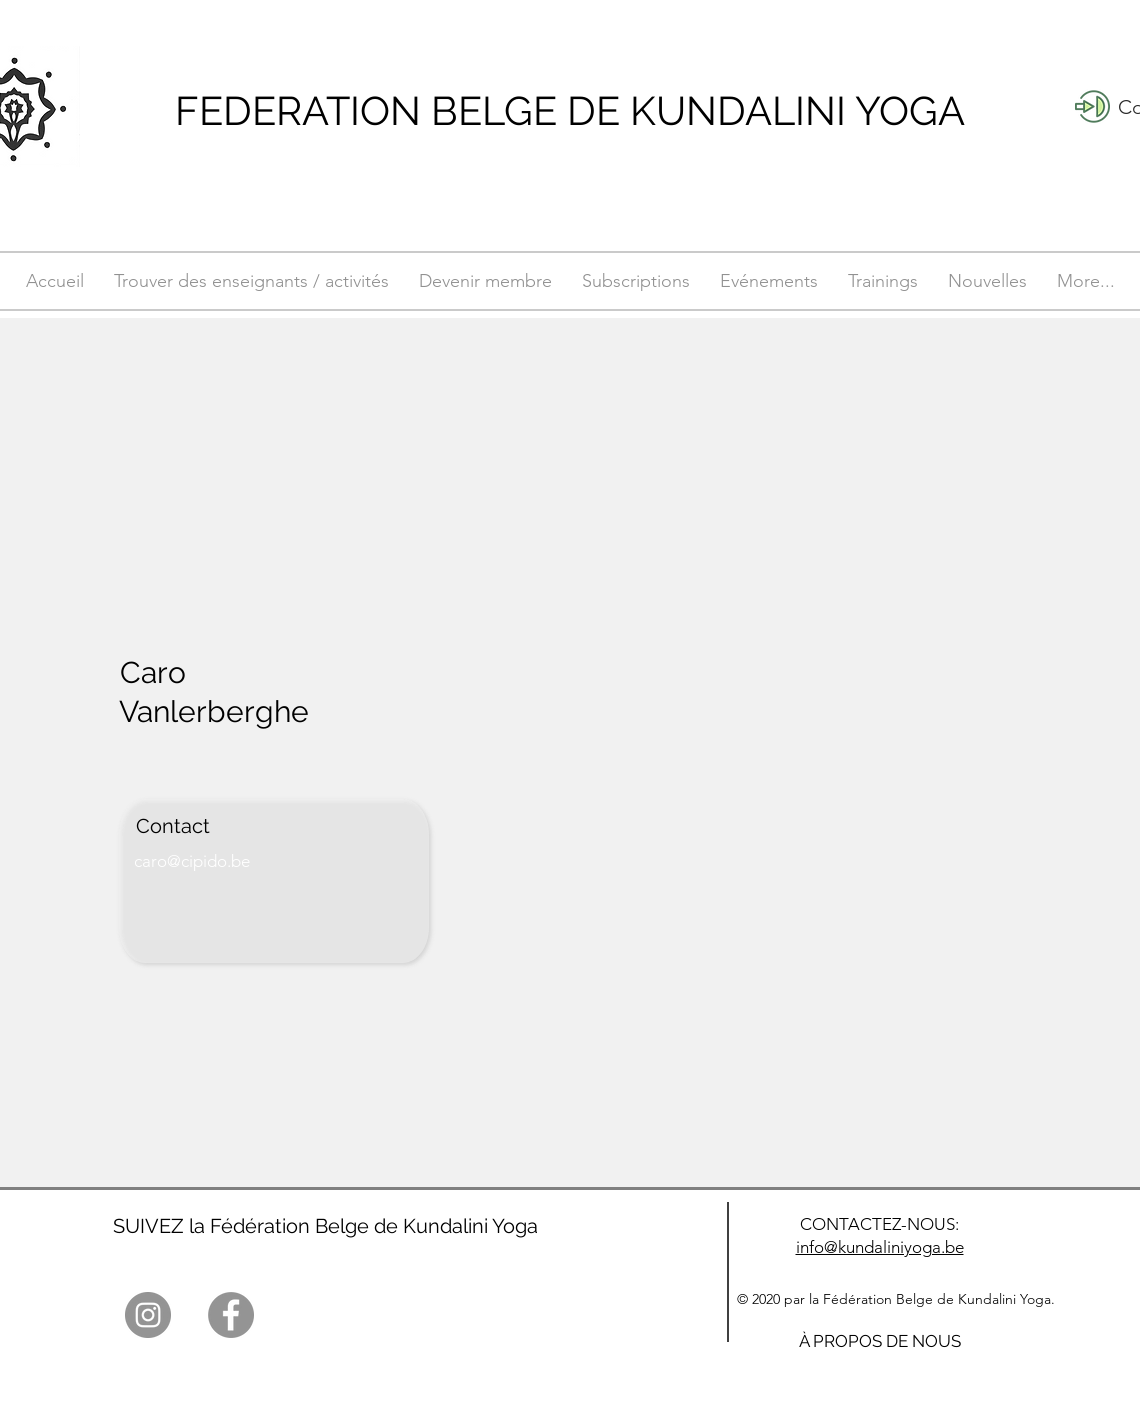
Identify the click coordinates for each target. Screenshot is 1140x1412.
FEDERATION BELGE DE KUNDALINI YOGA (570, 110)
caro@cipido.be (192, 861)
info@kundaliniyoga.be (880, 1247)
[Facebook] (231, 1315)
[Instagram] (148, 1315)
